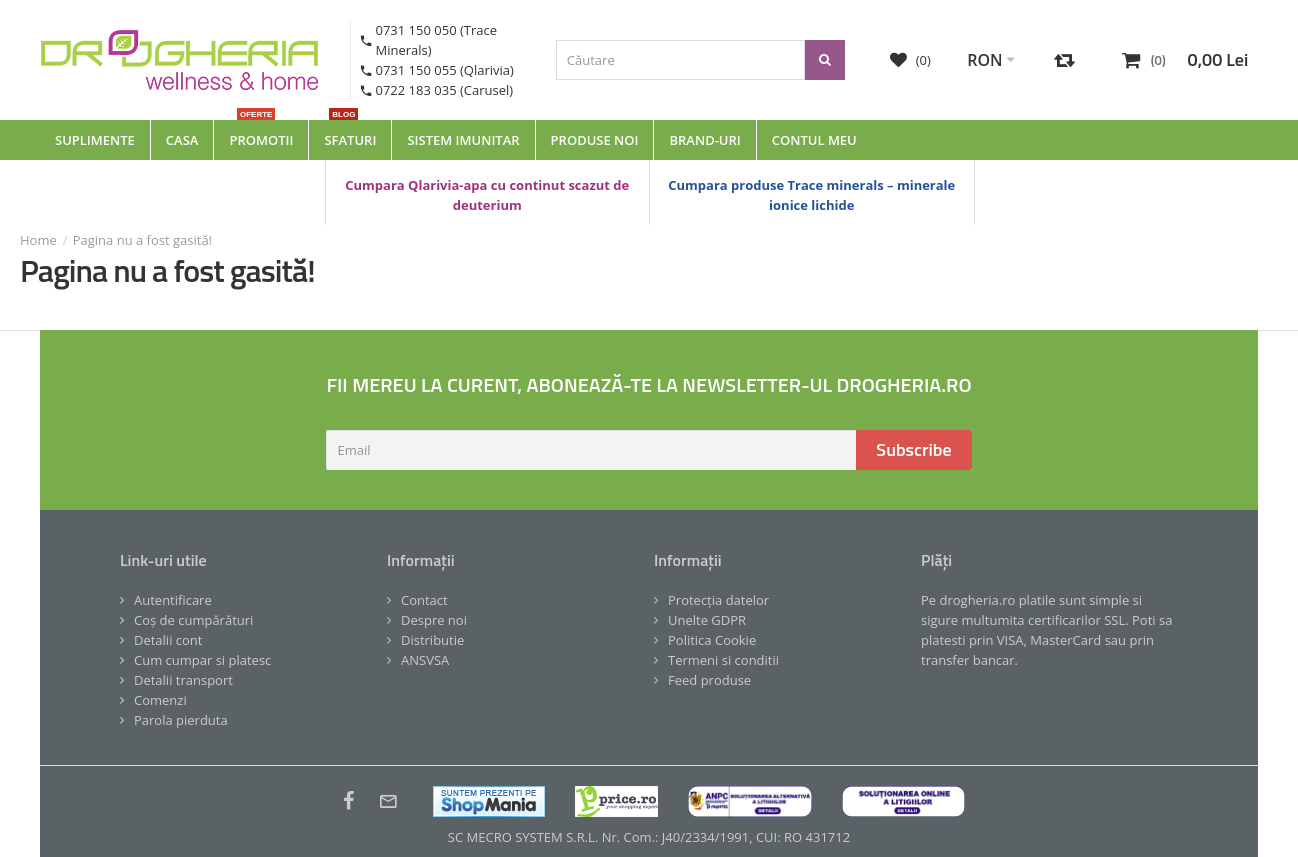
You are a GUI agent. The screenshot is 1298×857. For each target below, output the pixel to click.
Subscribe (913, 449)
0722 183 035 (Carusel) (445, 90)
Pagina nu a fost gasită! (142, 240)
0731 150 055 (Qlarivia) (445, 70)
